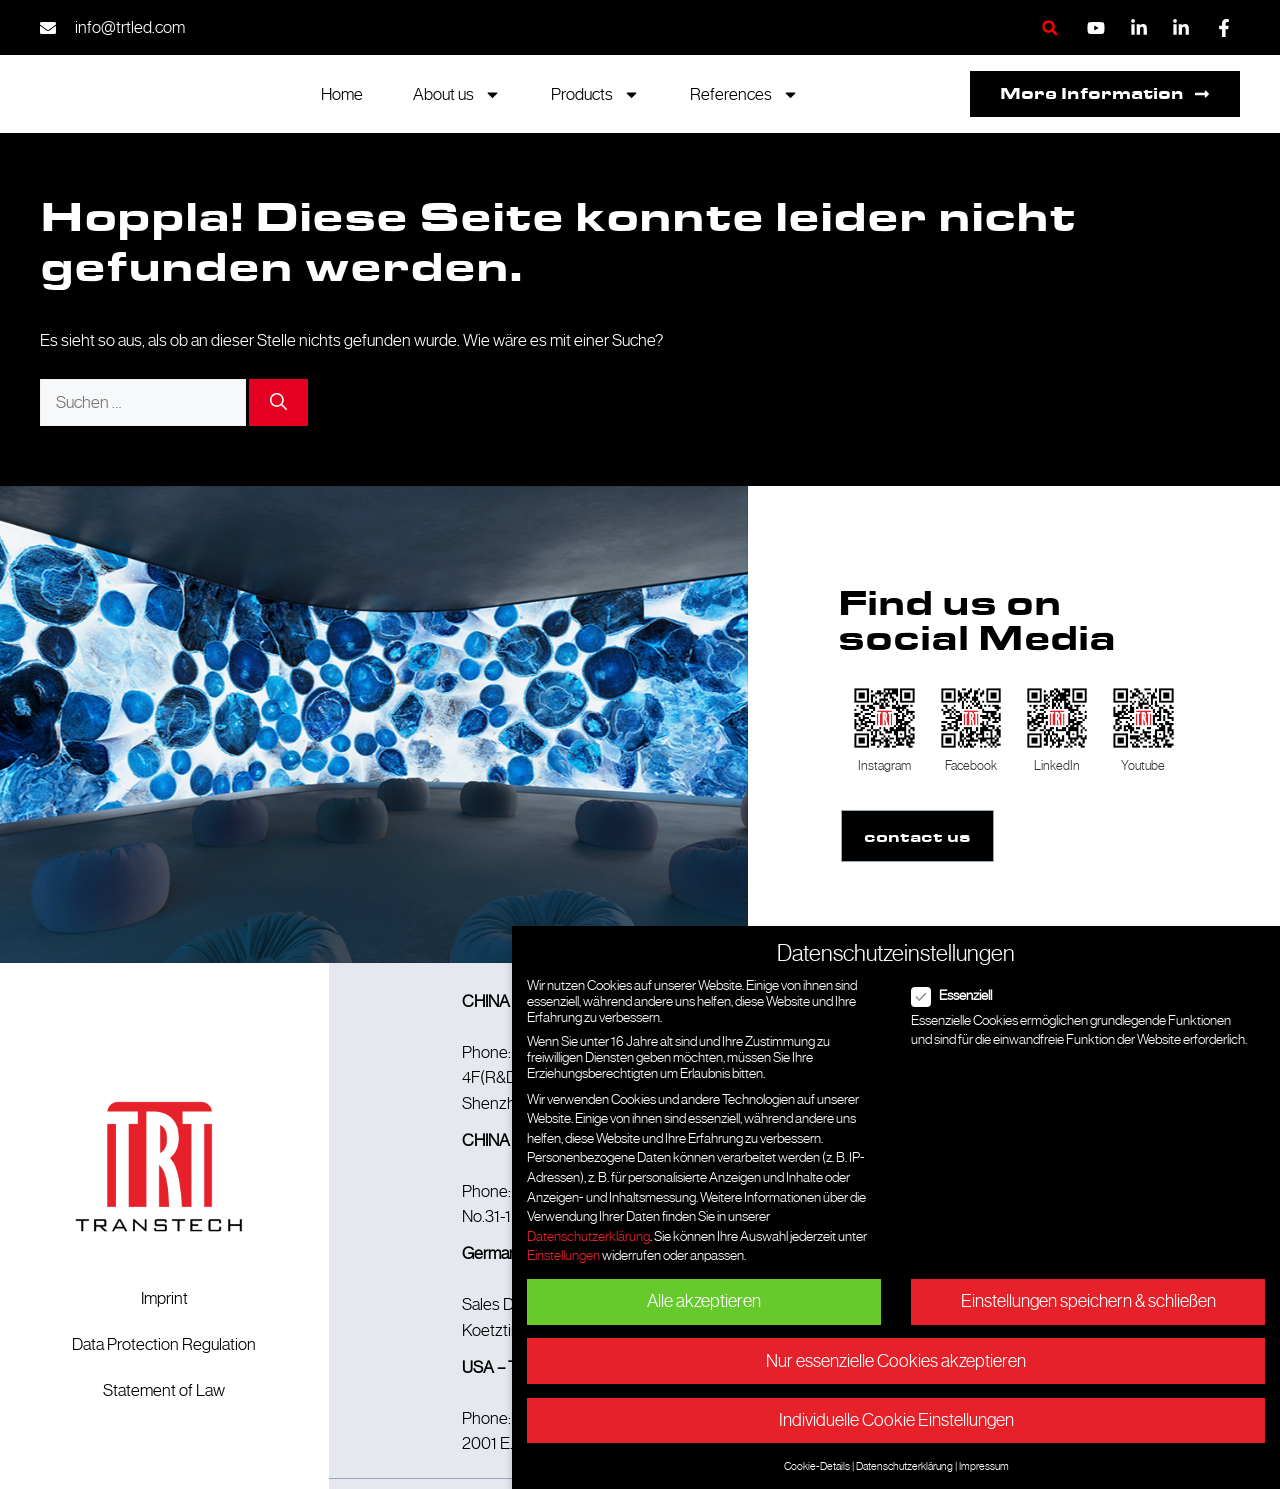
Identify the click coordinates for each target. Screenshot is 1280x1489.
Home (342, 94)
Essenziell (958, 995)
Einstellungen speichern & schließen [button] (1088, 1301)
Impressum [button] (984, 1466)
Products (595, 94)
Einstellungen (563, 1255)
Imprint (164, 1297)
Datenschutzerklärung (588, 1236)
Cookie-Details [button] (817, 1466)
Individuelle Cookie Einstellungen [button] (896, 1420)
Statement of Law (164, 1389)
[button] (1049, 27)
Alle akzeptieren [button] (704, 1301)
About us (457, 94)
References (744, 94)
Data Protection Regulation (164, 1343)
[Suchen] (278, 403)
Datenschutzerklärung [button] (904, 1466)
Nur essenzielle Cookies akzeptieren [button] (896, 1361)
